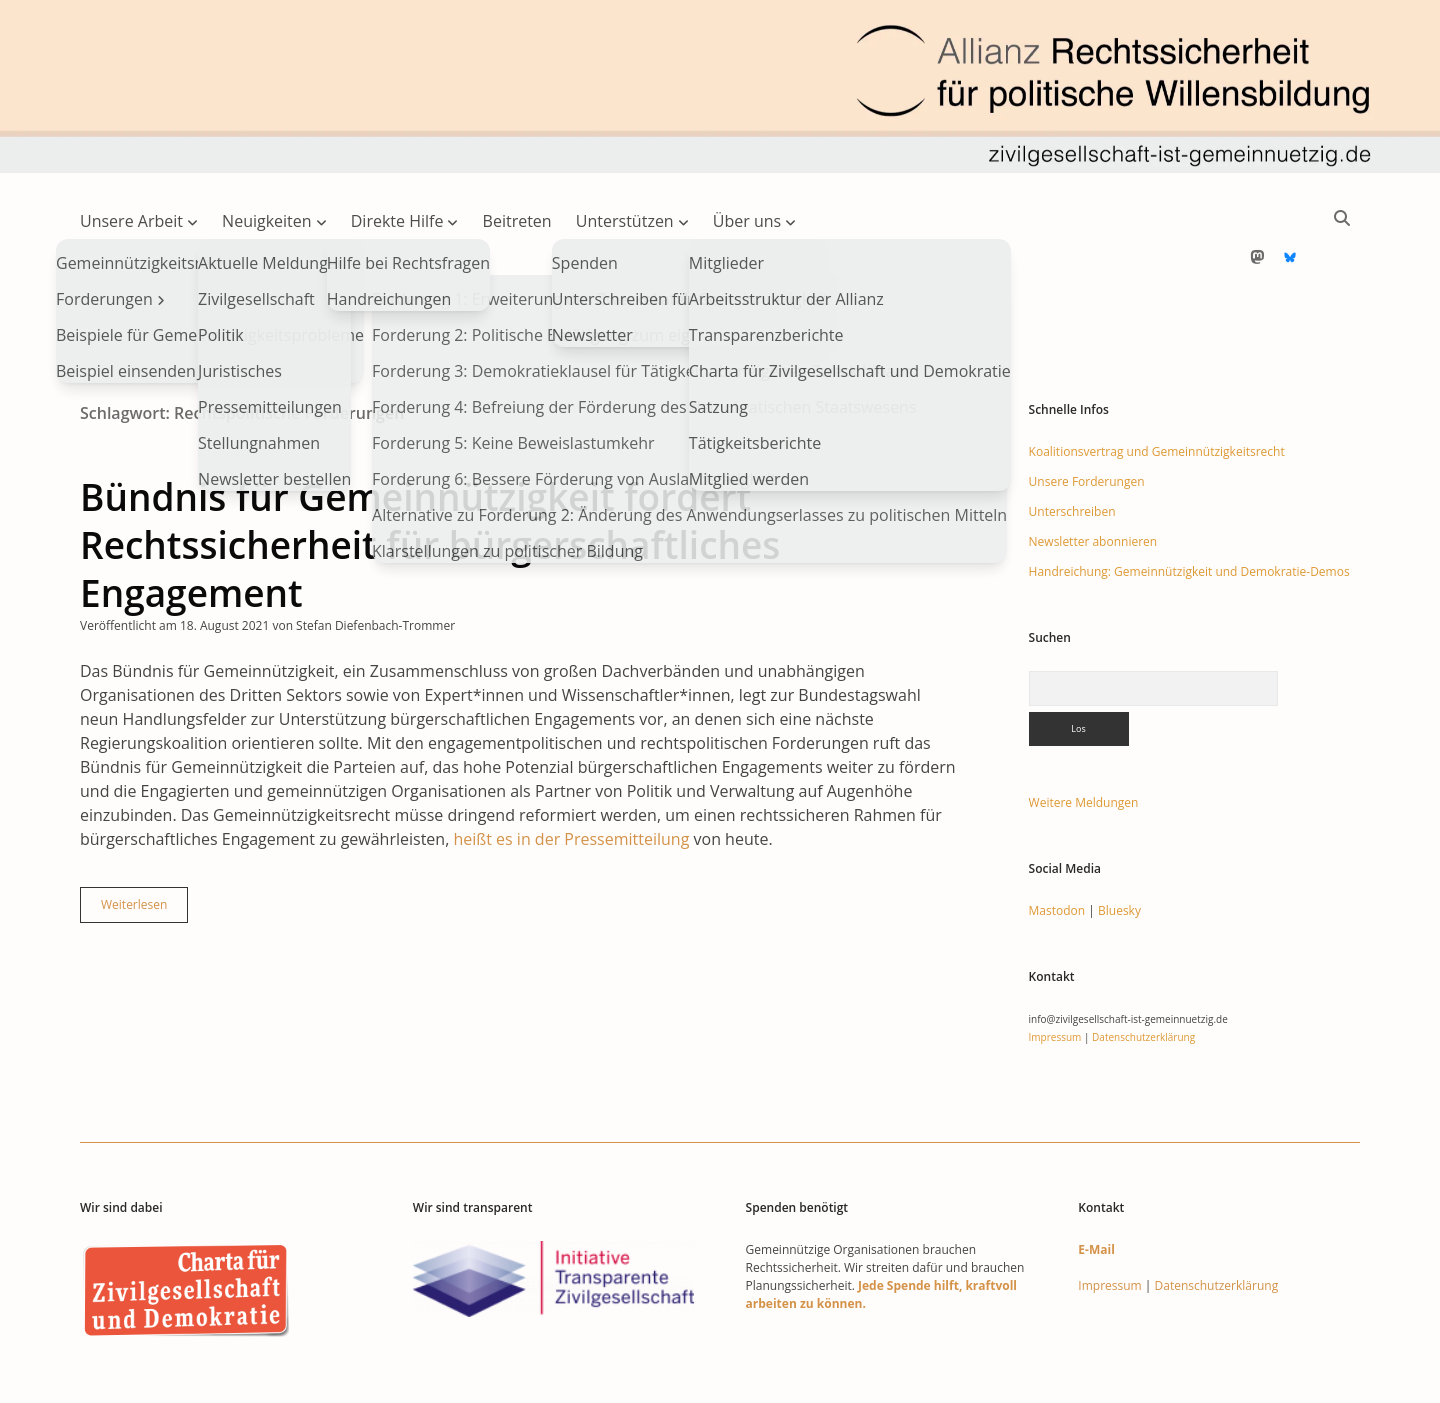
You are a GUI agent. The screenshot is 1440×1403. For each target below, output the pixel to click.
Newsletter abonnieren (1093, 477)
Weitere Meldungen (1084, 738)
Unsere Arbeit (131, 221)
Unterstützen (625, 221)
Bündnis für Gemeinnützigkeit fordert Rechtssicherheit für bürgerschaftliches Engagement (430, 480)
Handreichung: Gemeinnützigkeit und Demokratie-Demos (1189, 507)
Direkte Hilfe (397, 221)
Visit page (720, 86)
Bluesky (1119, 846)
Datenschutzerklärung (1143, 973)
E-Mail (1096, 1185)
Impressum (1055, 973)
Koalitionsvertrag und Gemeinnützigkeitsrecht (1157, 387)
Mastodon (1057, 846)
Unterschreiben (1072, 447)
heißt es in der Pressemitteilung (571, 775)
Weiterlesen (144, 845)
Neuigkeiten (267, 221)
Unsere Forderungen (1087, 417)
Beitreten (517, 221)
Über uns (747, 221)
